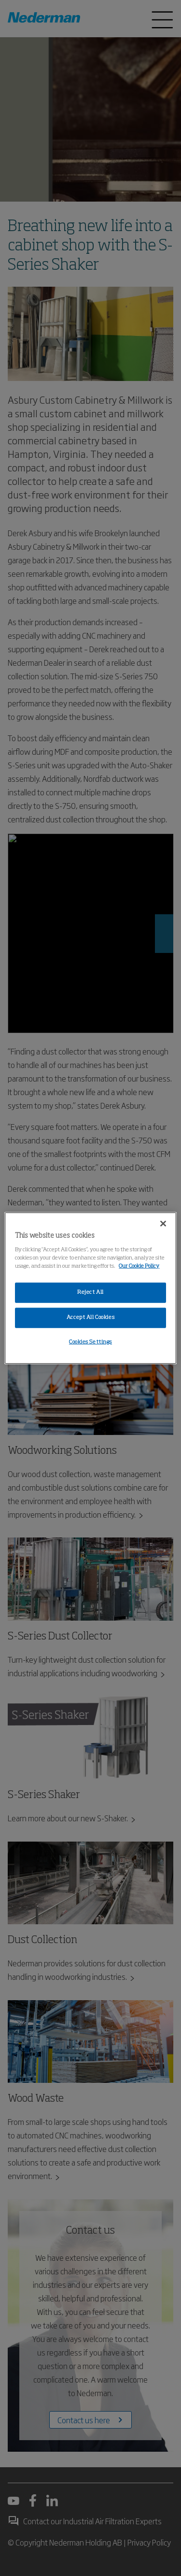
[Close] (163, 1223)
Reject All (90, 1292)
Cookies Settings (90, 1342)
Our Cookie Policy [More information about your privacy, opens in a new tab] (139, 1266)
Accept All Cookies (90, 1317)
